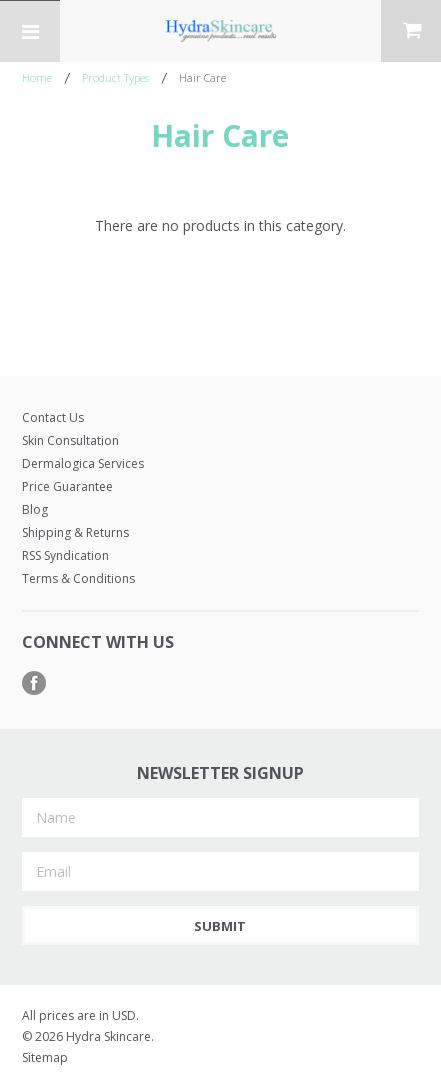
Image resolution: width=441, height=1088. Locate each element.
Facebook (34, 683)
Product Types (115, 77)
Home (37, 77)
